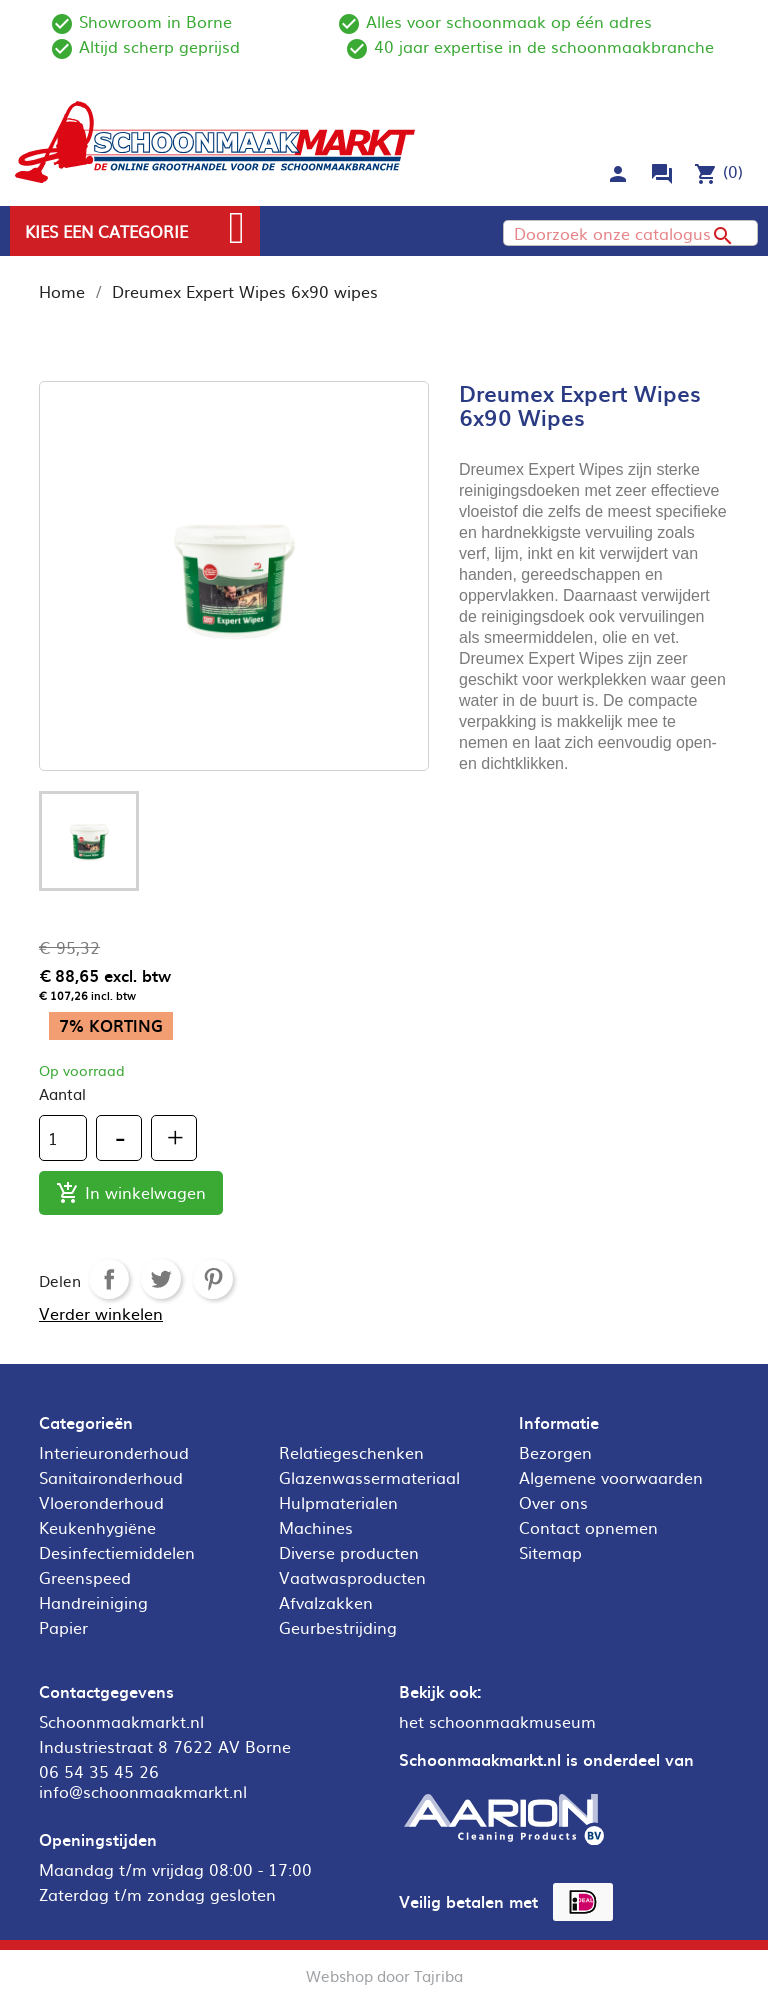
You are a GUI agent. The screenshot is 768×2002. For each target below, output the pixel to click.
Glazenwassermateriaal (369, 1477)
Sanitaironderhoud (111, 1477)
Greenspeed (85, 1577)
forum (662, 174)
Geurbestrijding (338, 1627)
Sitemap (550, 1552)
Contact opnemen (588, 1527)
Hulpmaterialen (338, 1502)
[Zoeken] (630, 233)
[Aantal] (63, 1138)
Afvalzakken (326, 1602)
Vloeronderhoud (101, 1502)
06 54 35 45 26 (99, 1771)
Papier (63, 1627)
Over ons (553, 1502)
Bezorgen (555, 1452)
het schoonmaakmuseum (497, 1721)
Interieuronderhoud (114, 1452)
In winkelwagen (131, 1193)
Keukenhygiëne (97, 1527)
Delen (109, 1279)
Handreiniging (93, 1602)
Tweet (161, 1279)
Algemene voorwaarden (611, 1477)
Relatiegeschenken (351, 1452)
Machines (316, 1527)
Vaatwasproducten (352, 1577)
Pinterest (213, 1279)
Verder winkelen (101, 1313)
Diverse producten (349, 1552)
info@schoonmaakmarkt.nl (143, 1791)
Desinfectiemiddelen (117, 1552)
